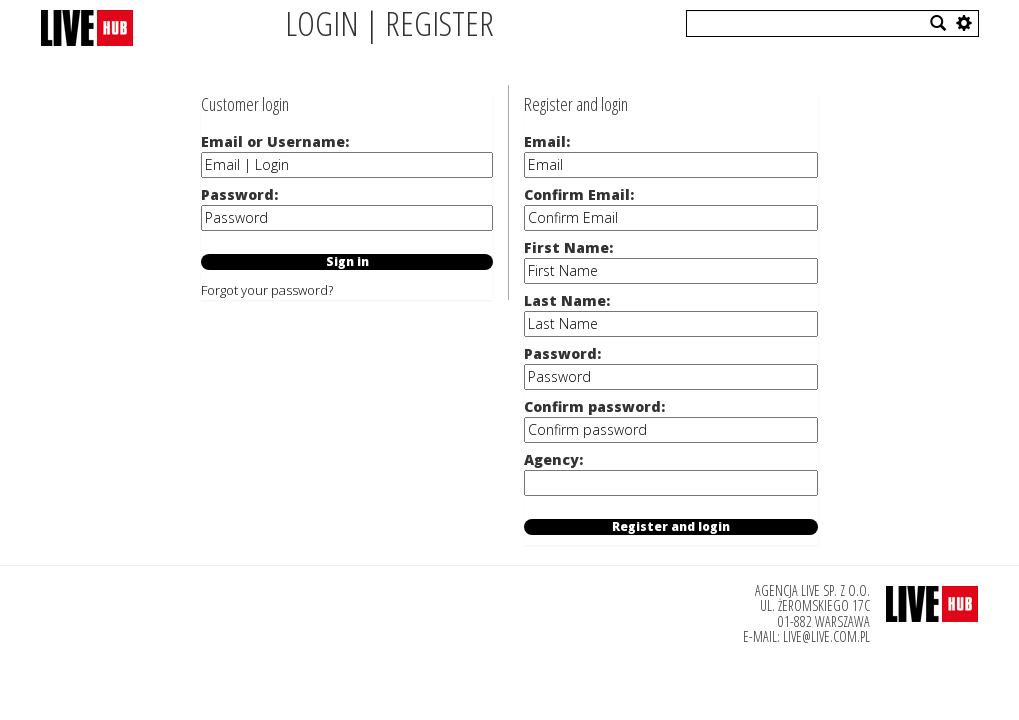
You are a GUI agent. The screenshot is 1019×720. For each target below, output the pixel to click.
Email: (547, 141)
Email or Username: (275, 141)
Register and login (671, 527)
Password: (239, 194)
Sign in (347, 262)
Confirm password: (594, 406)
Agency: (553, 459)
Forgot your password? (267, 290)
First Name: (568, 247)
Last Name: (567, 300)
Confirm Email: (579, 194)
